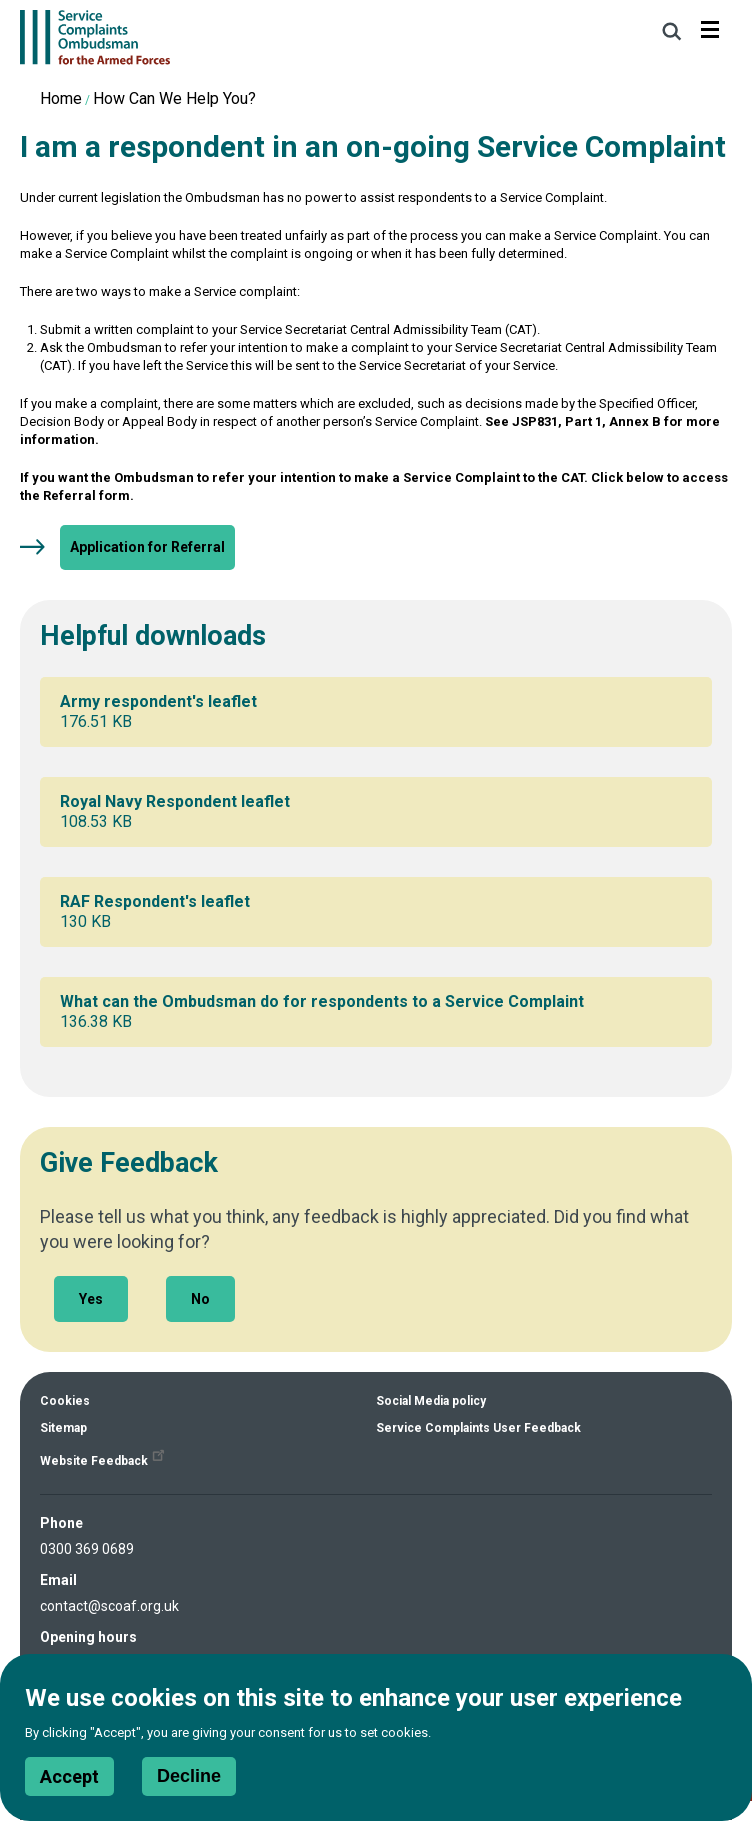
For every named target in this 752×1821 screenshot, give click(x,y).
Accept (69, 1786)
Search (672, 31)
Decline (189, 1786)
